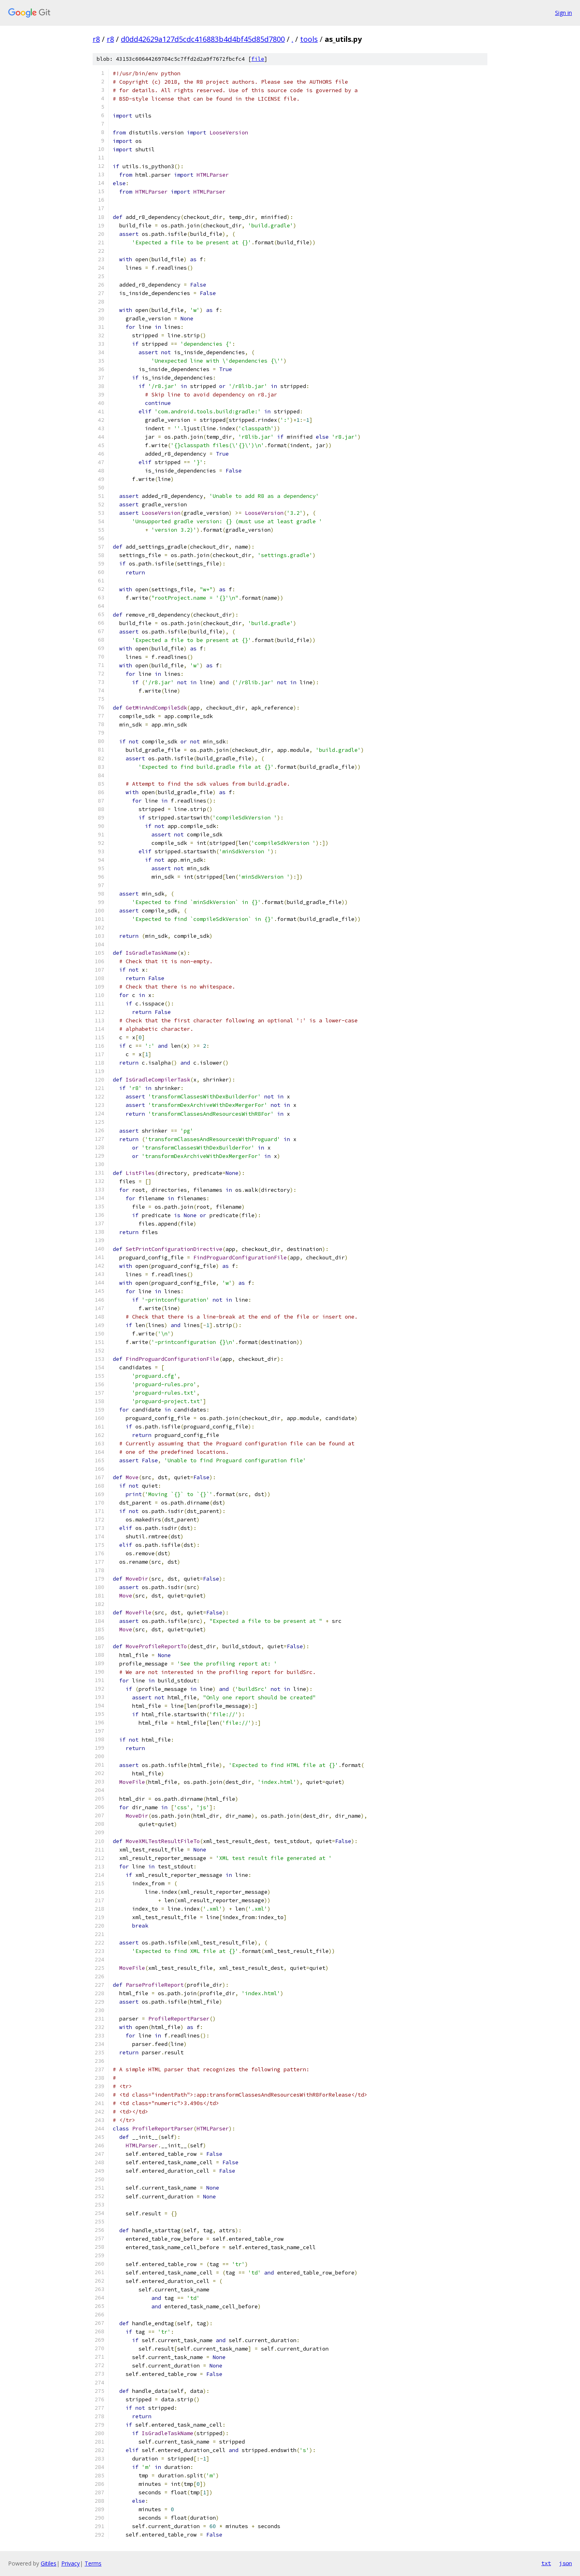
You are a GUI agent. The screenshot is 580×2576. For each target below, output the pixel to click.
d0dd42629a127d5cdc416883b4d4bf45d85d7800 (203, 39)
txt (546, 2563)
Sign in (563, 13)
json (565, 2563)
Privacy (70, 2563)
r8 (96, 39)
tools (309, 39)
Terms (93, 2563)
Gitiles (48, 2563)
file (257, 59)
